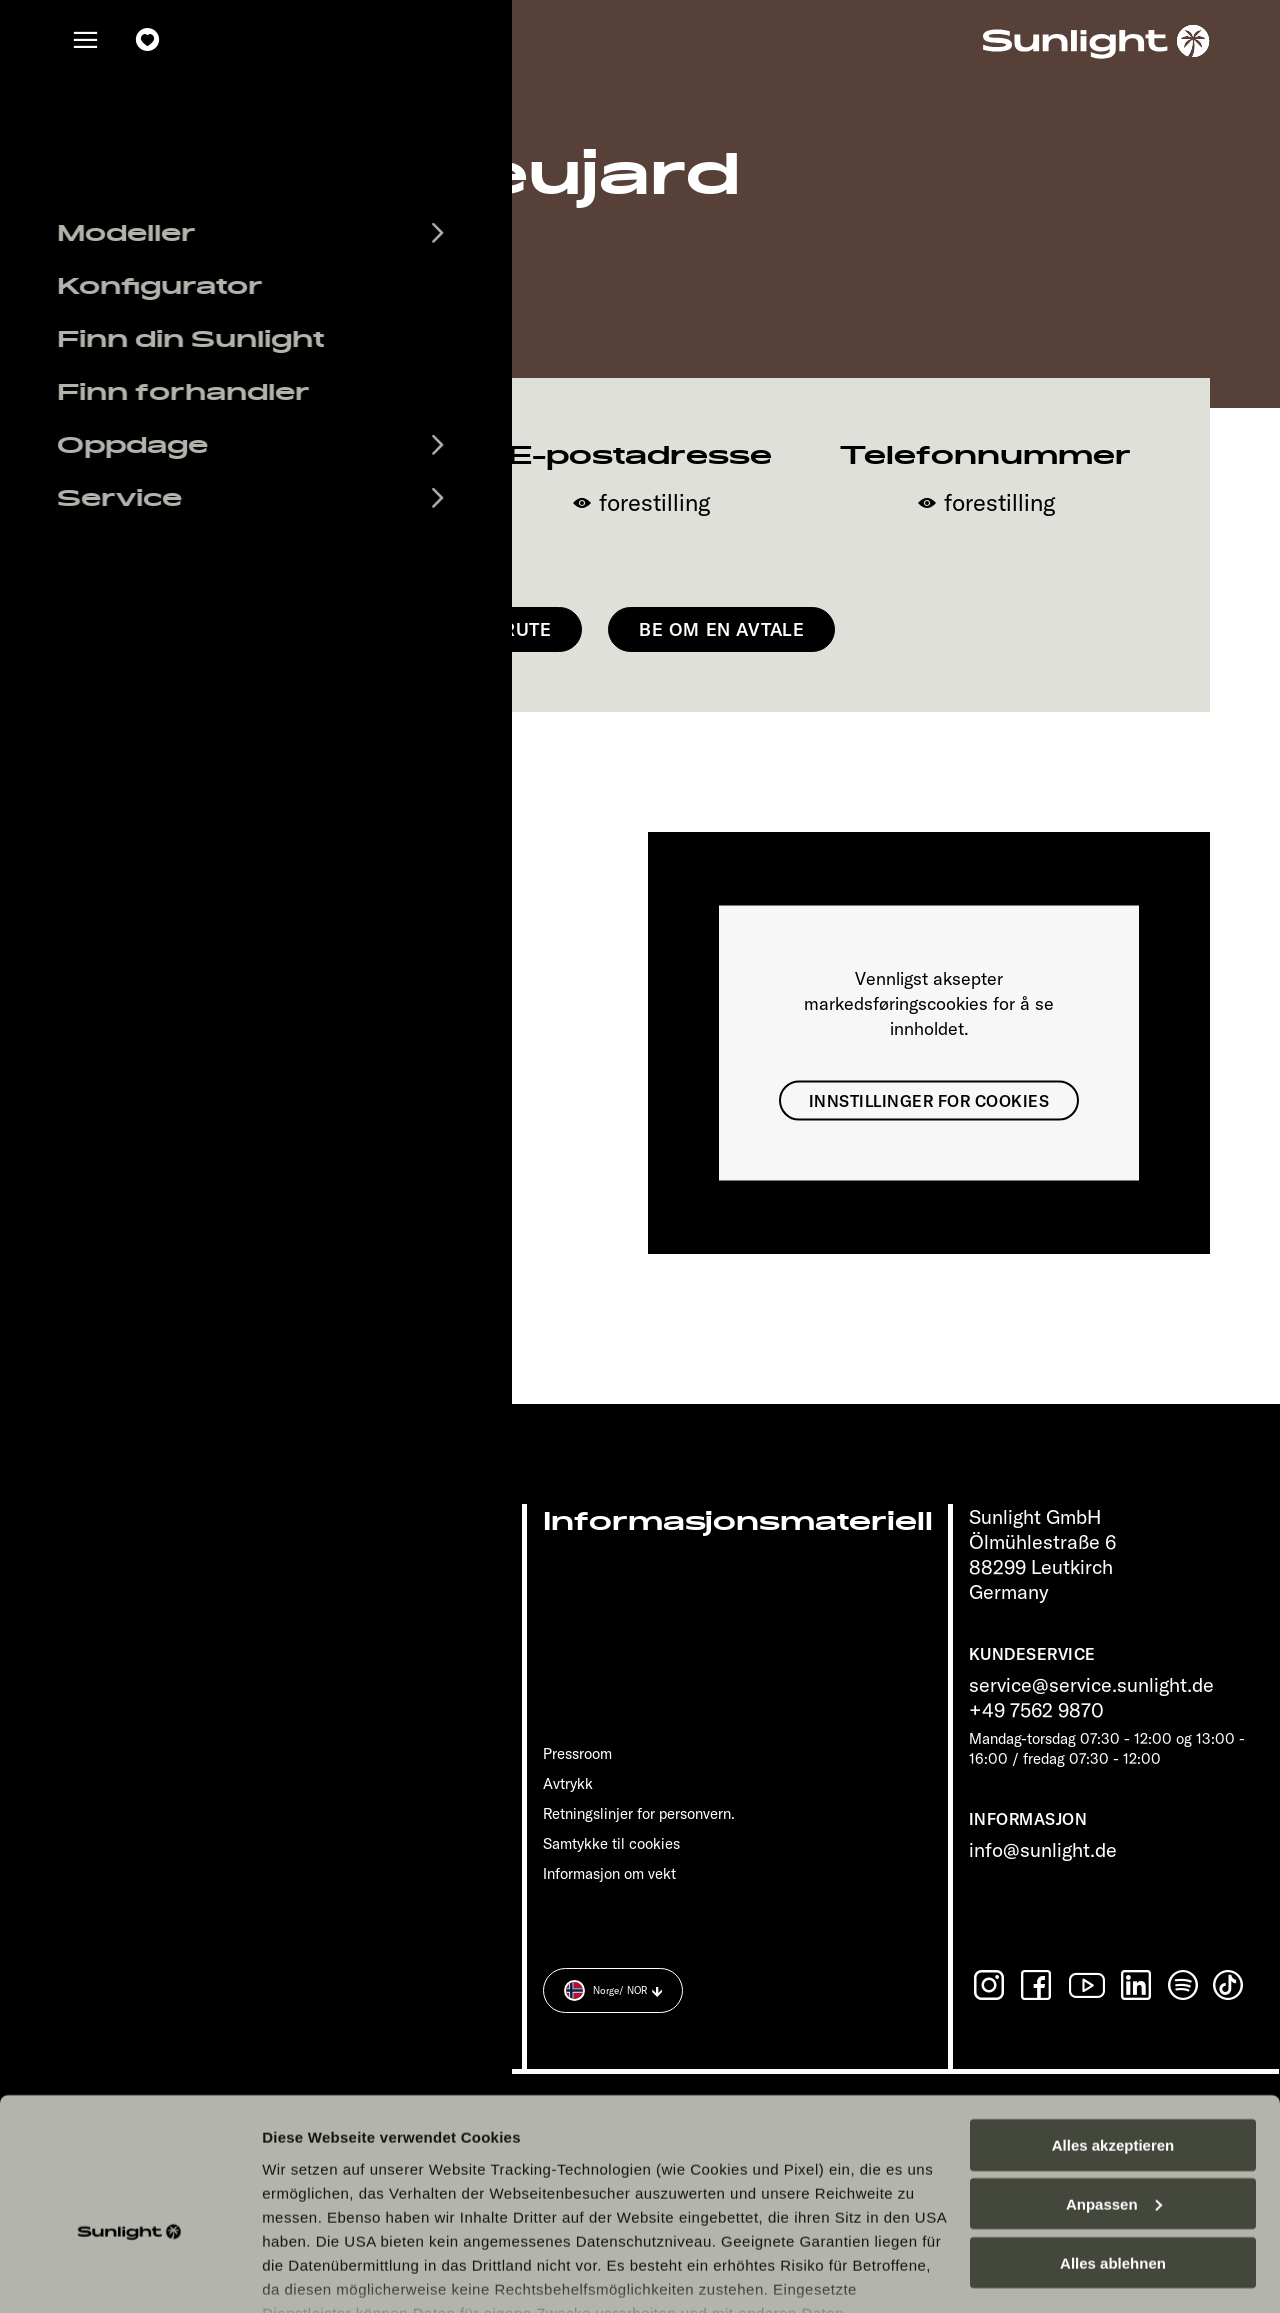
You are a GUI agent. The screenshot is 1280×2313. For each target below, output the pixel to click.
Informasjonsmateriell (738, 1521)
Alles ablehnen (1113, 2147)
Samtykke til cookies (611, 1843)
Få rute (514, 629)
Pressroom (577, 1753)
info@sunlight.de (1043, 1849)
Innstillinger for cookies (929, 1100)
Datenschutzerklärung (754, 2220)
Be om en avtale (721, 629)
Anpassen (1114, 2088)
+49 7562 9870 (1036, 1709)
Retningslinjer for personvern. (639, 1813)
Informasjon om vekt (609, 1873)
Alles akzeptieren (1113, 2029)
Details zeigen (312, 2273)
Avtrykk (568, 1783)
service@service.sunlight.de (1091, 1684)
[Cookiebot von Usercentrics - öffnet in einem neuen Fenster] (129, 2274)
